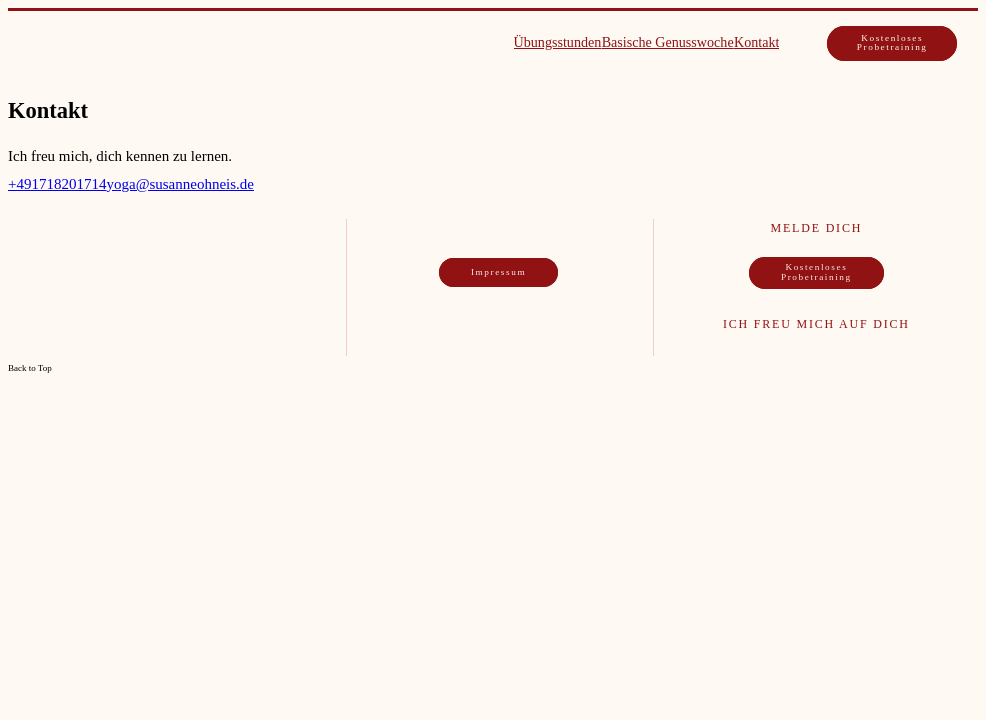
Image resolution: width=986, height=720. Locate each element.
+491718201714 (57, 184)
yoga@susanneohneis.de (180, 184)
